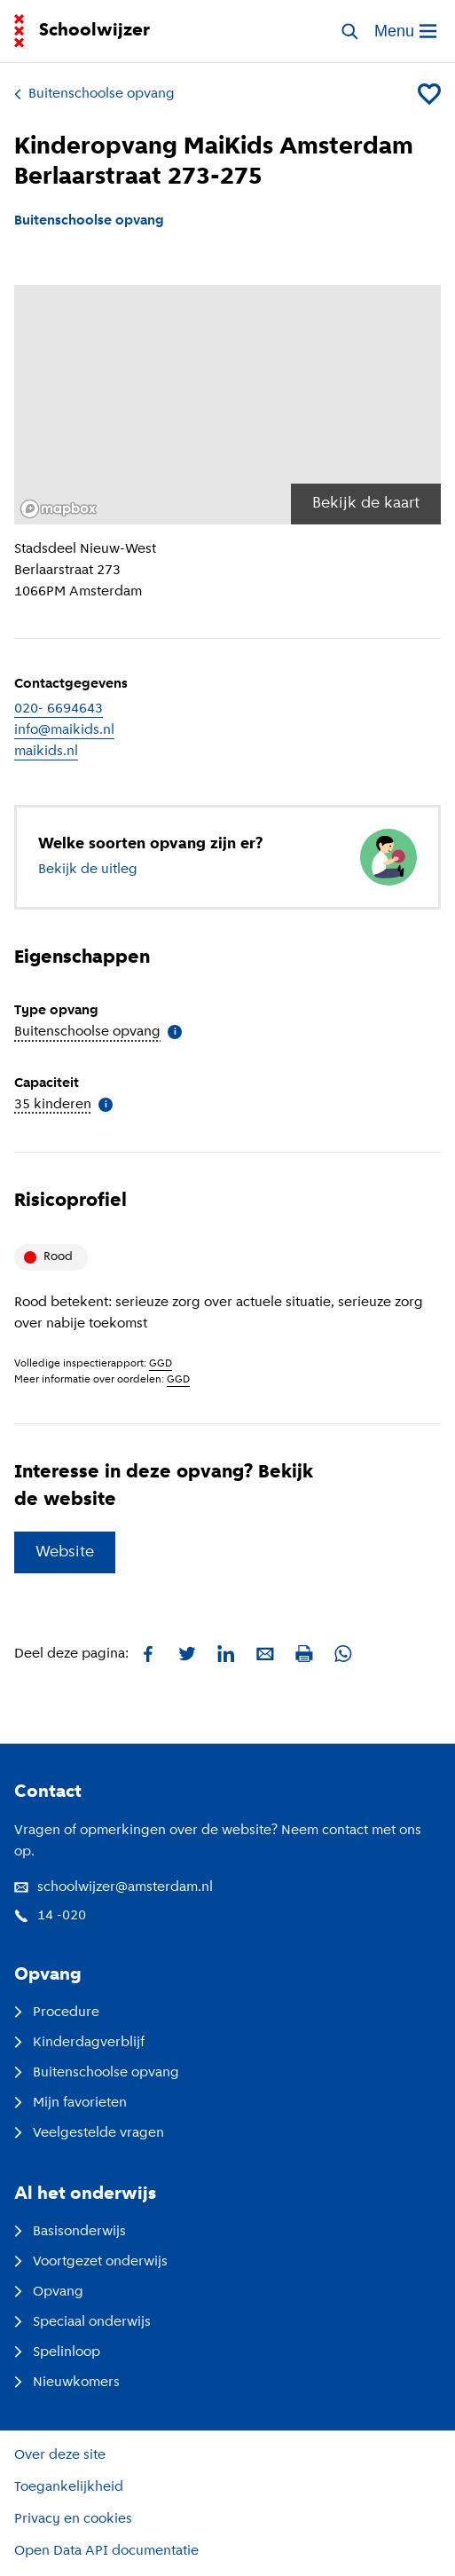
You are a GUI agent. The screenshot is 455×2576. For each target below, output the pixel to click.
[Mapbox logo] (59, 509)
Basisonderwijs (70, 2232)
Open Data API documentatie (106, 2551)
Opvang (48, 2292)
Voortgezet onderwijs (91, 2262)
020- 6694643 (58, 709)
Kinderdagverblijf (79, 2043)
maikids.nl (46, 751)
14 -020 (50, 1916)
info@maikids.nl (64, 730)
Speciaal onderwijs (82, 2322)
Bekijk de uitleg (87, 870)
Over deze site (60, 2455)
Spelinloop (57, 2352)
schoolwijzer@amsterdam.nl (113, 1887)
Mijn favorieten (70, 2103)
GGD (160, 1364)
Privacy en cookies (73, 2519)
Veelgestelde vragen (89, 2133)
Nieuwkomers (67, 2382)
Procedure (56, 2012)
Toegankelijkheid (68, 2487)
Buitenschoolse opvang (94, 94)
